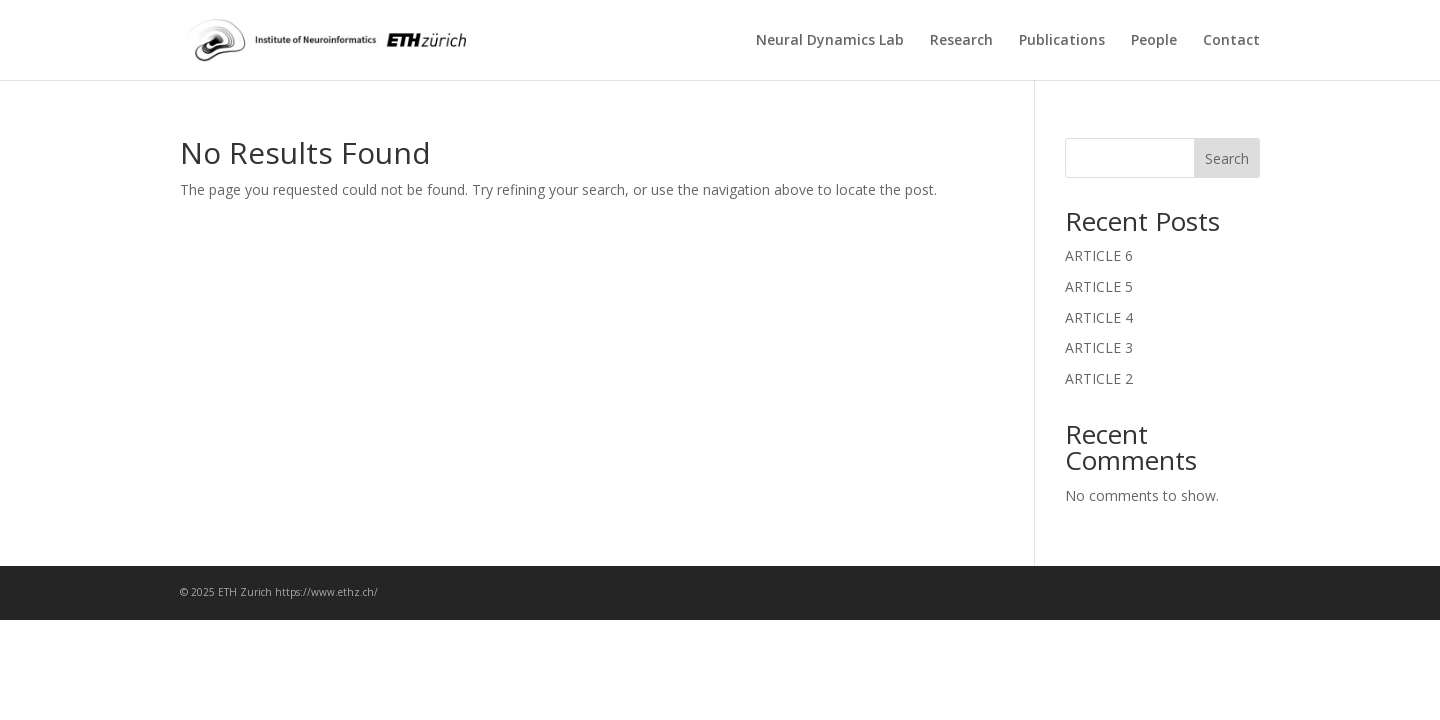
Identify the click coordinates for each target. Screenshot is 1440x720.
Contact (1231, 41)
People (1154, 41)
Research (961, 41)
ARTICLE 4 (1099, 317)
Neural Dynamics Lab (830, 41)
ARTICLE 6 (1099, 255)
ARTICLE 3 (1099, 347)
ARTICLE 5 (1099, 286)
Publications (1062, 41)
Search (1227, 158)
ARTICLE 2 (1099, 378)
